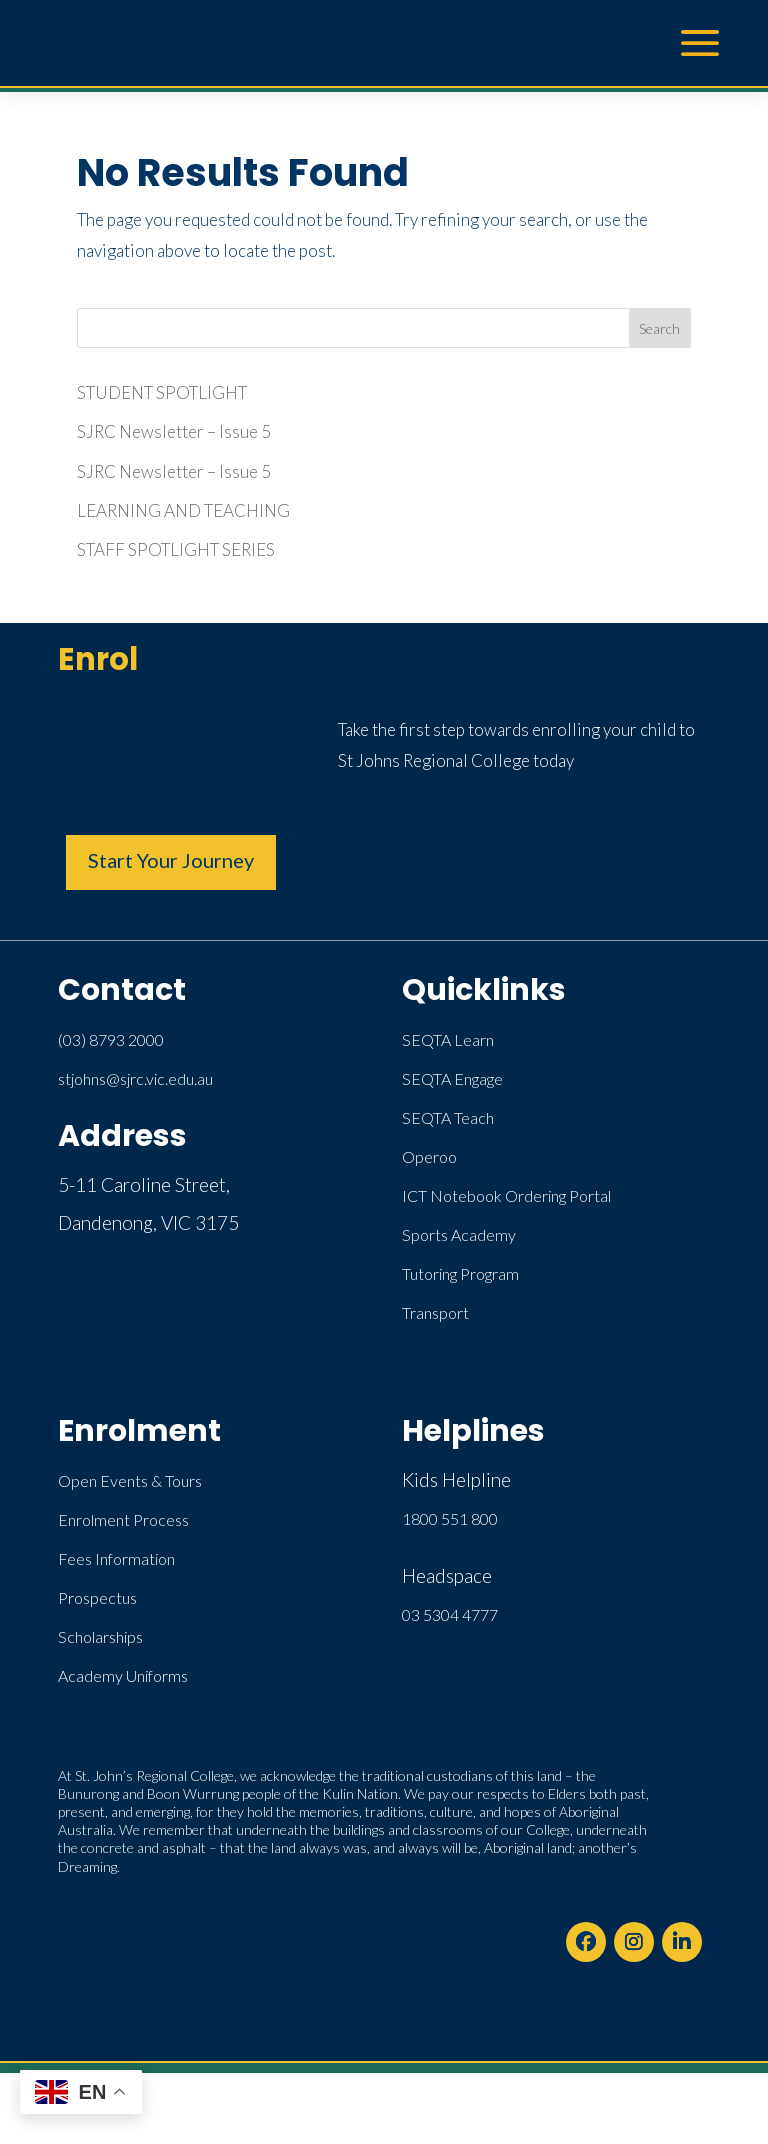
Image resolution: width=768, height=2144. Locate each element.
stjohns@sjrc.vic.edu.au (135, 1078)
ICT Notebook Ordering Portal (506, 1195)
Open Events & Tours (130, 1480)
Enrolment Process (123, 1519)
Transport (435, 1312)
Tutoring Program (460, 1273)
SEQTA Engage (452, 1078)
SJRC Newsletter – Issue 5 (174, 431)
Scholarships (100, 1636)
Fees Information (116, 1558)
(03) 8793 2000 (111, 1039)
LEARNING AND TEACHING (183, 510)
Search (659, 328)
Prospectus (97, 1597)
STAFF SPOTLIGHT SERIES (176, 549)
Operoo (429, 1156)
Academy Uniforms (123, 1675)
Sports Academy (459, 1234)
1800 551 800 (450, 1518)
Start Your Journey (171, 860)
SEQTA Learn (448, 1039)
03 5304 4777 (450, 1614)
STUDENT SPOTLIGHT (162, 392)
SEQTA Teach (448, 1117)
